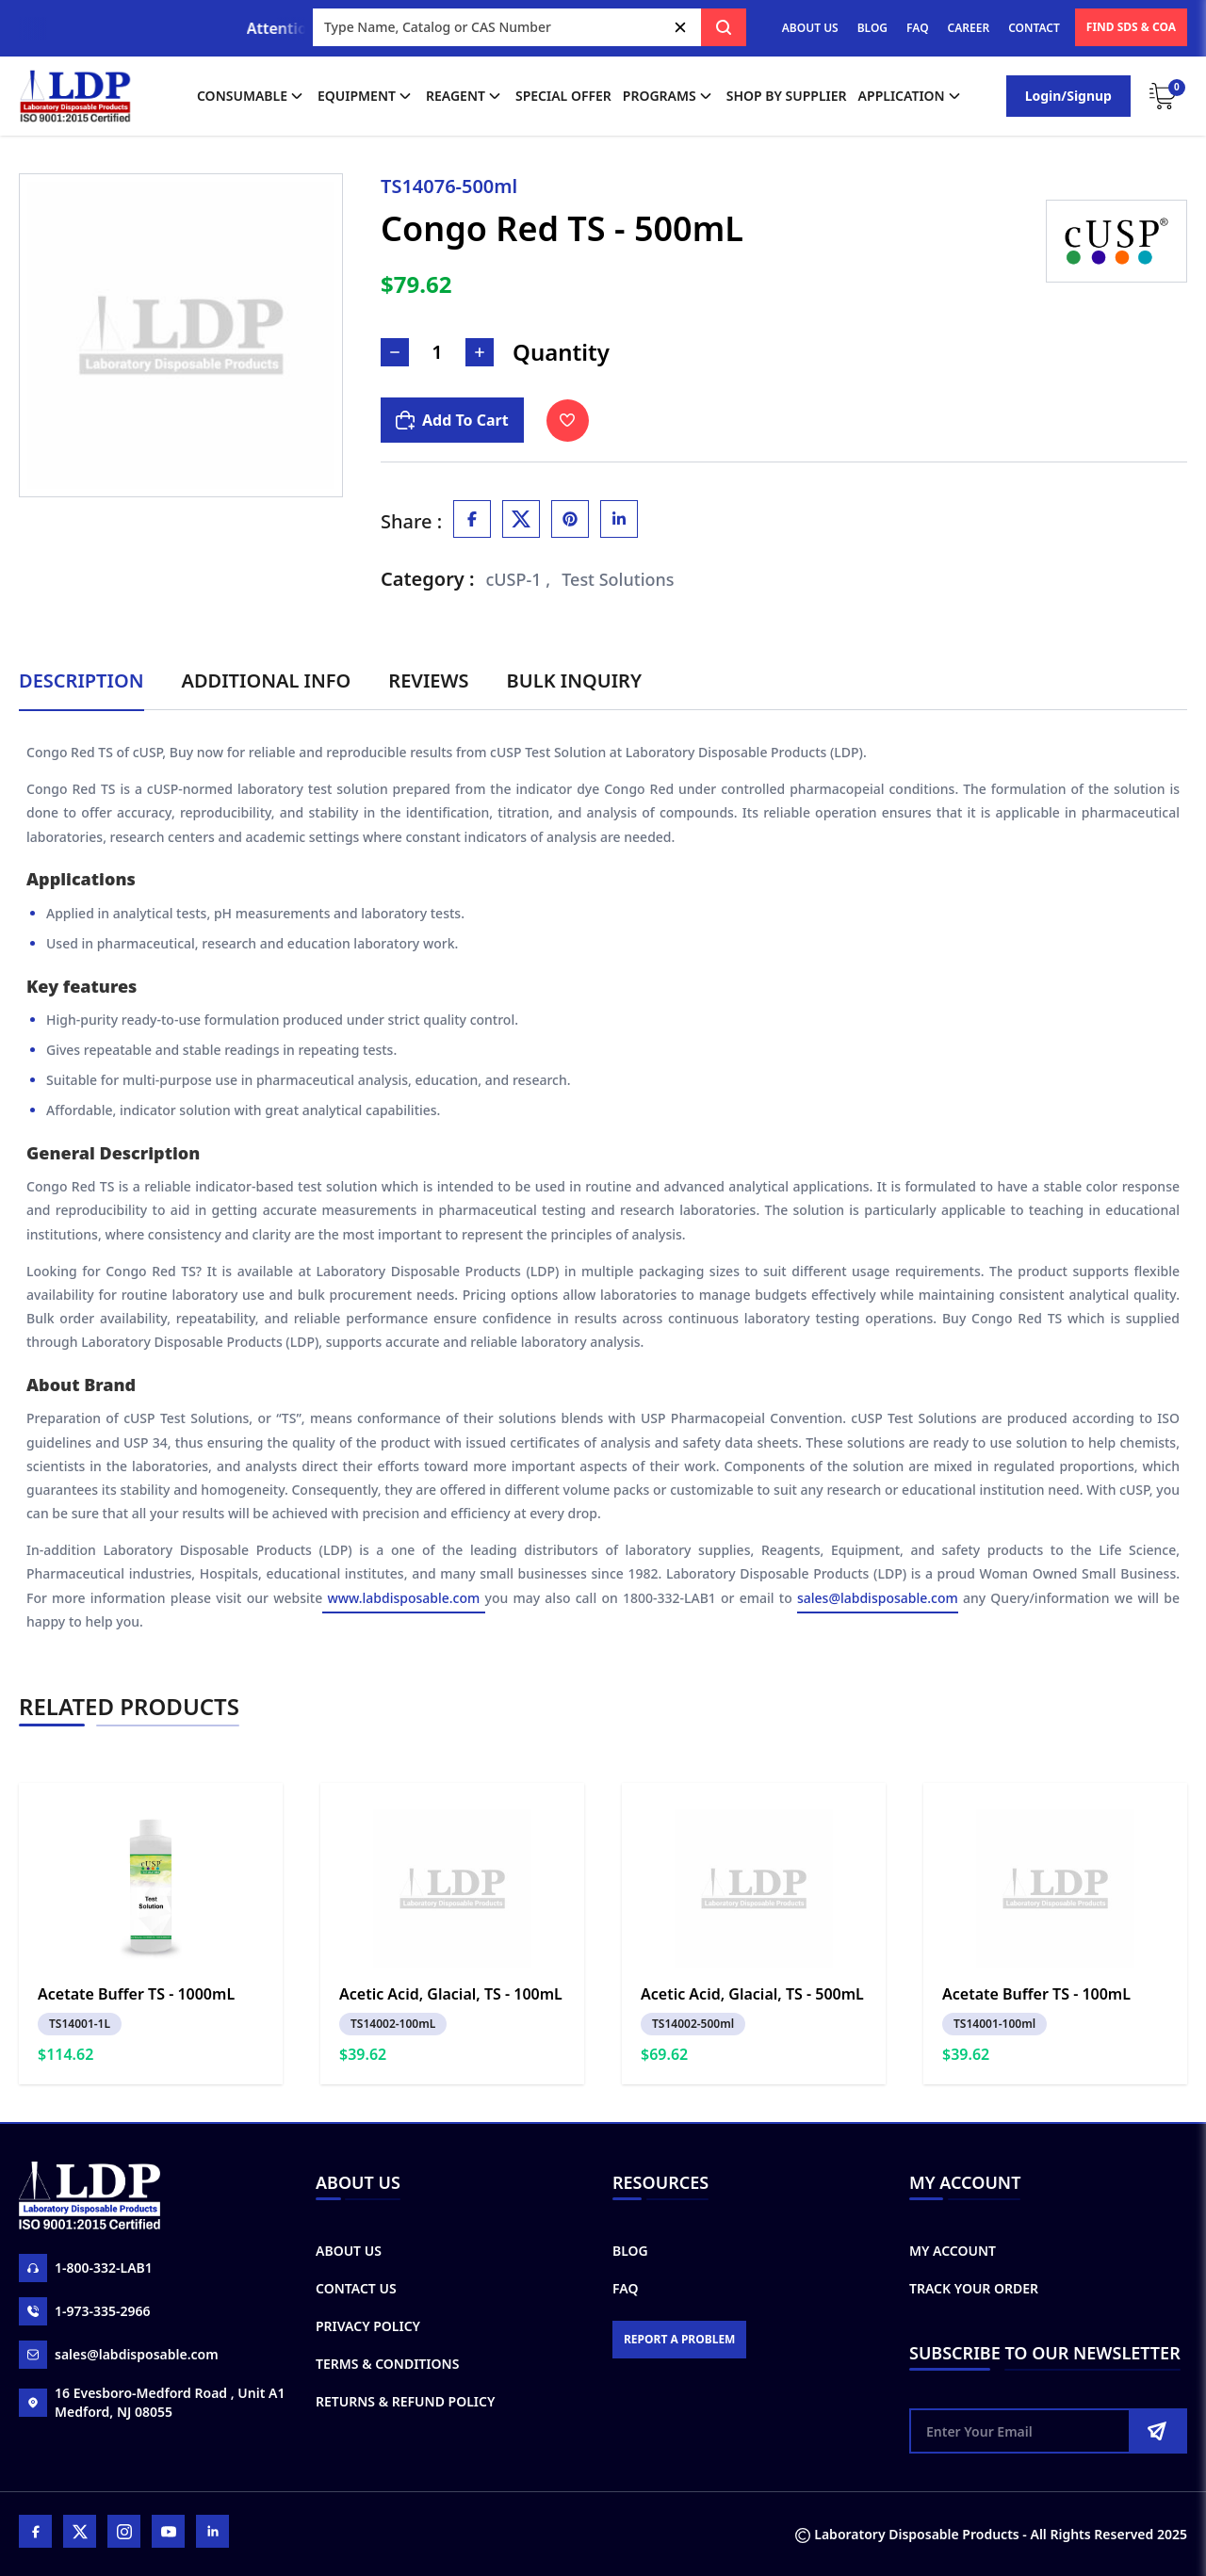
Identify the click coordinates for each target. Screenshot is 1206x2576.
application (911, 96)
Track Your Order (973, 2288)
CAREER (969, 28)
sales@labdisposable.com (877, 1598)
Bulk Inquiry (574, 680)
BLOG (872, 28)
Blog (630, 2251)
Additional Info (266, 680)
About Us (349, 2251)
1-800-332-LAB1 (86, 2268)
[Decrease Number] (395, 352)
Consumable (251, 96)
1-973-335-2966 (85, 2311)
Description (81, 680)
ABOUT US (810, 28)
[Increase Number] (479, 352)
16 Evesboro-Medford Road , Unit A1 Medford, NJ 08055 (152, 2402)
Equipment (366, 96)
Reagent (465, 96)
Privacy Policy (368, 2326)
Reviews (428, 680)
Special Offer (563, 96)
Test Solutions (618, 579)
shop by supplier (786, 96)
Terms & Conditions (387, 2364)
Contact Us (356, 2288)
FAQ (917, 28)
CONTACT (1034, 28)
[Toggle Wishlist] (567, 420)
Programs (669, 96)
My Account (952, 2251)
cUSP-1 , (518, 579)
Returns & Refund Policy (405, 2401)
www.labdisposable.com (403, 1598)
